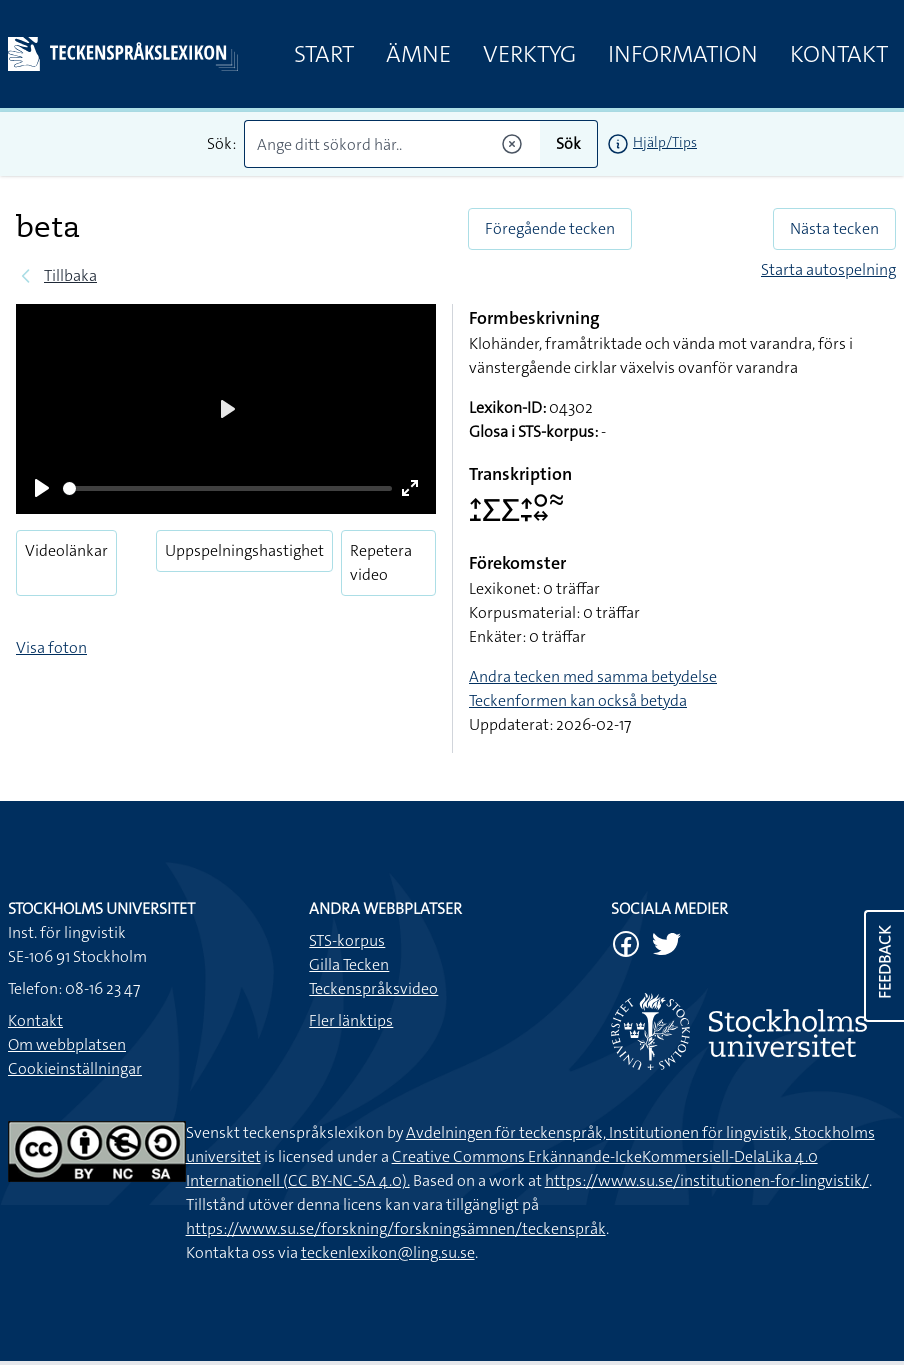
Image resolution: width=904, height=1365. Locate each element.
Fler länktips (351, 1020)
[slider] (227, 488)
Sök (568, 143)
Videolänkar (66, 550)
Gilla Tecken (349, 964)
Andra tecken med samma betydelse (593, 676)
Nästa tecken (834, 228)
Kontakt (839, 54)
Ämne (418, 54)
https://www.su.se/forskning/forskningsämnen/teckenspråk (396, 1228)
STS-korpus (347, 940)
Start (324, 54)
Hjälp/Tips (665, 142)
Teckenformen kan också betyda (578, 700)
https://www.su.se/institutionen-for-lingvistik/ (707, 1180)
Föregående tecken (550, 228)
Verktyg (529, 54)
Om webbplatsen (67, 1044)
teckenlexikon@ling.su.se (388, 1252)
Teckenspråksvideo (373, 988)
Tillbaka (70, 275)
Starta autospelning (828, 269)
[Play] (42, 488)
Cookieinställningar (75, 1068)
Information (683, 54)
